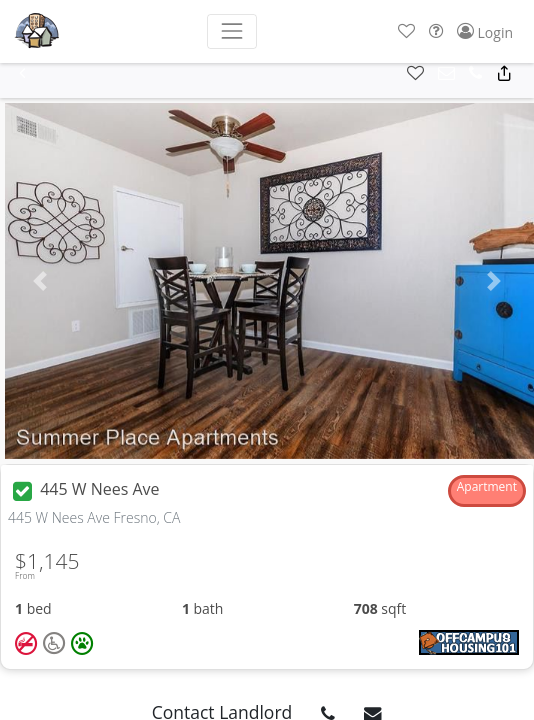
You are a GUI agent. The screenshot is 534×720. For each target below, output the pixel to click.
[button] (406, 31)
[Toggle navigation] (231, 31)
